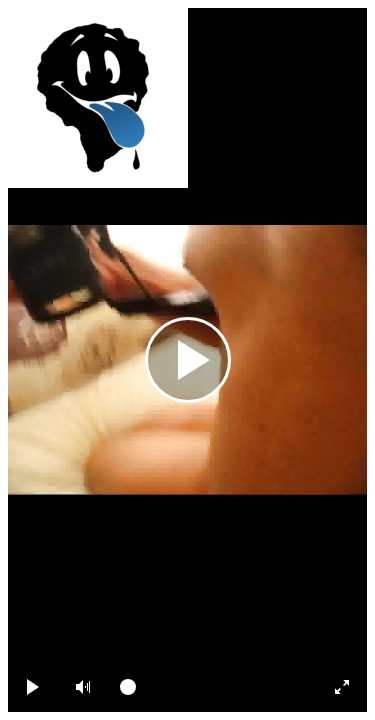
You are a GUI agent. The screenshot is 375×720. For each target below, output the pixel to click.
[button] (83, 687)
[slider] (210, 687)
